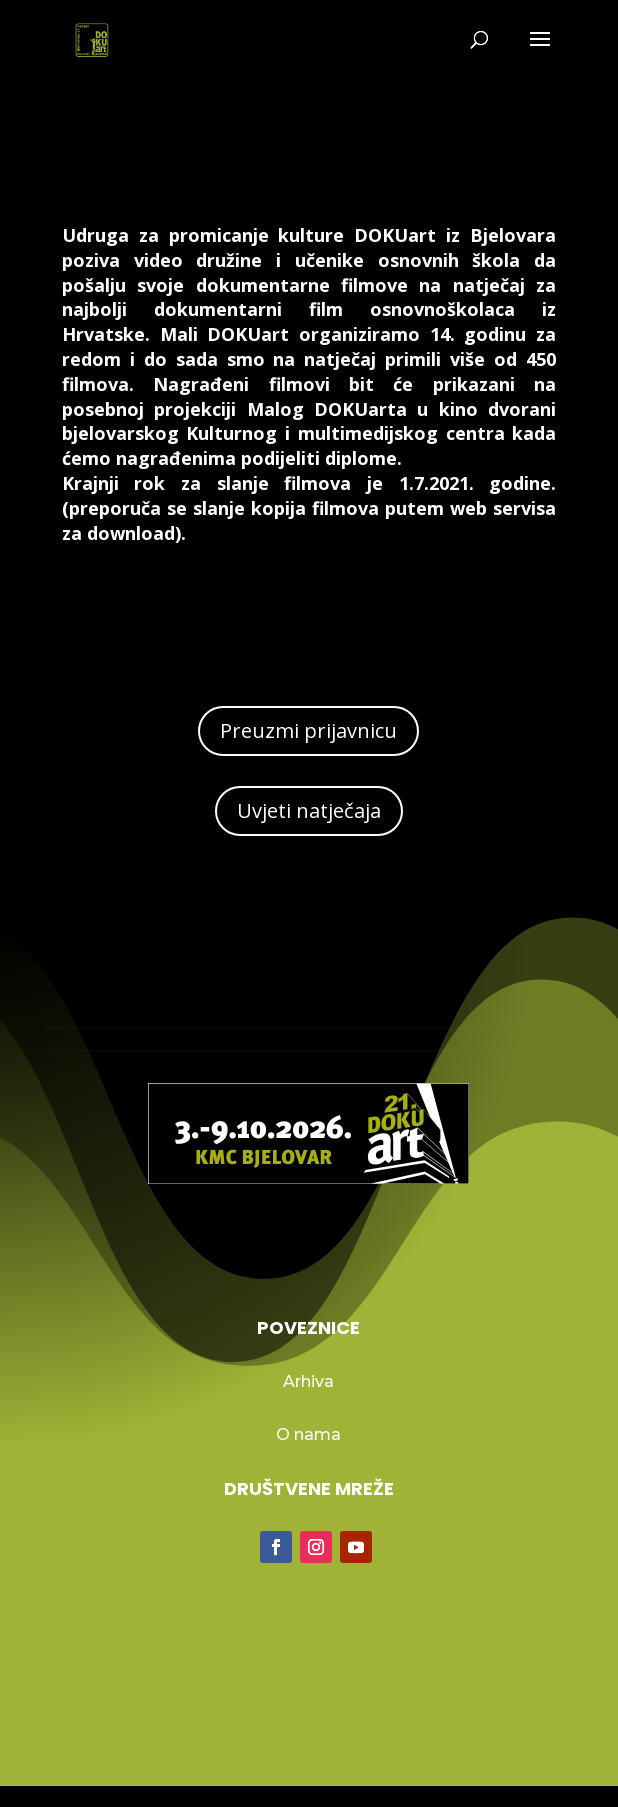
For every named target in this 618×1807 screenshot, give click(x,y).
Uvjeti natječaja (309, 810)
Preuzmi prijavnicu (308, 730)
